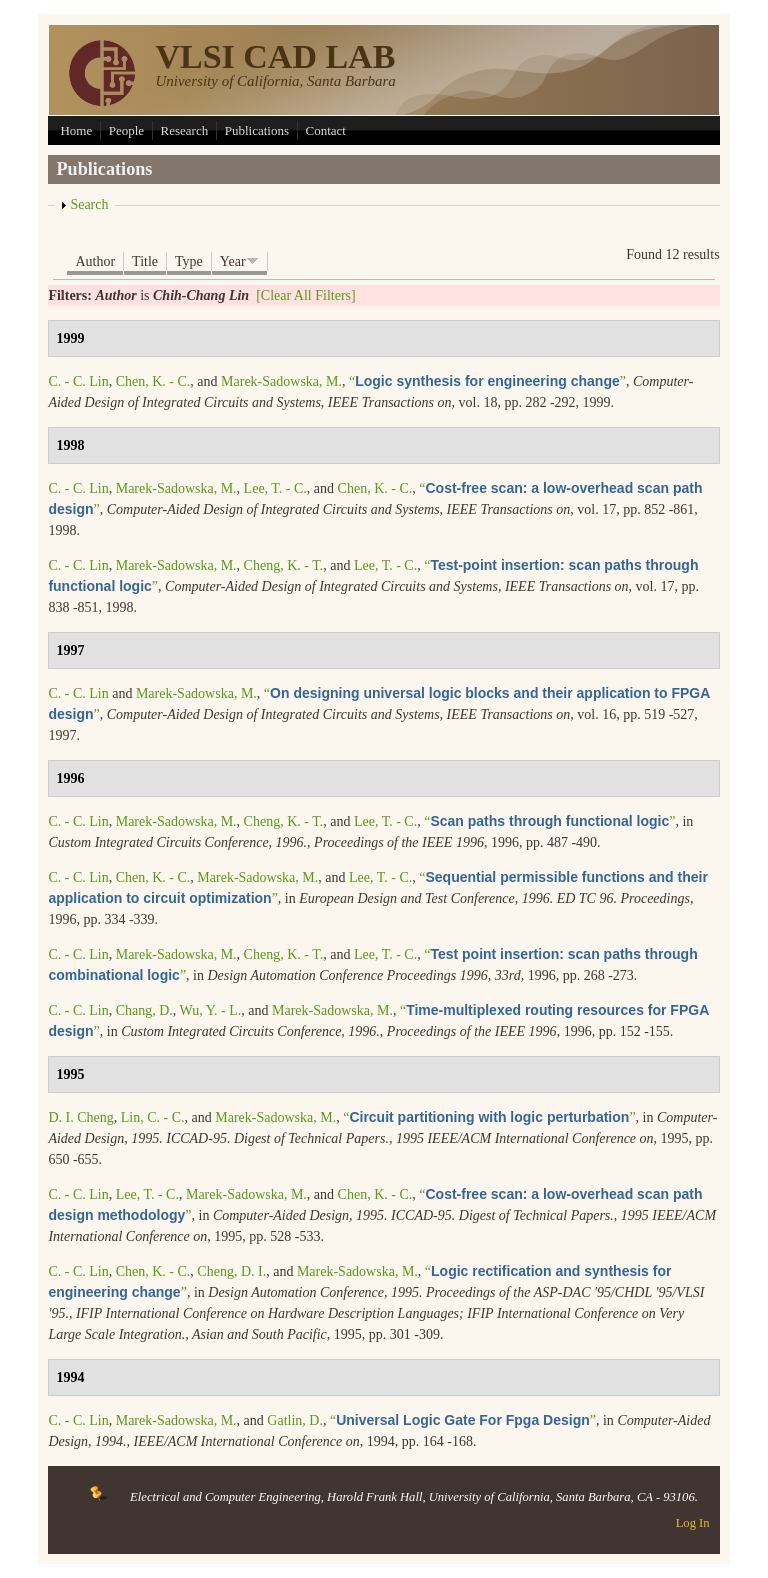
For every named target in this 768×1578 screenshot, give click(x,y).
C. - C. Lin (78, 381)
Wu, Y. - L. (211, 1010)
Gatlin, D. (295, 1420)
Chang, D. (144, 1010)
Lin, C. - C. (153, 1117)
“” (487, 381)
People (126, 130)
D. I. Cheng (80, 1117)
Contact (326, 130)
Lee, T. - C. (275, 488)
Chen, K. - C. (153, 381)
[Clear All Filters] (306, 295)
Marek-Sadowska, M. (281, 381)
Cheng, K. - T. (284, 565)
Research (185, 130)
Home (76, 130)
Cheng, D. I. (231, 1271)
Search (89, 204)
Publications (257, 130)
